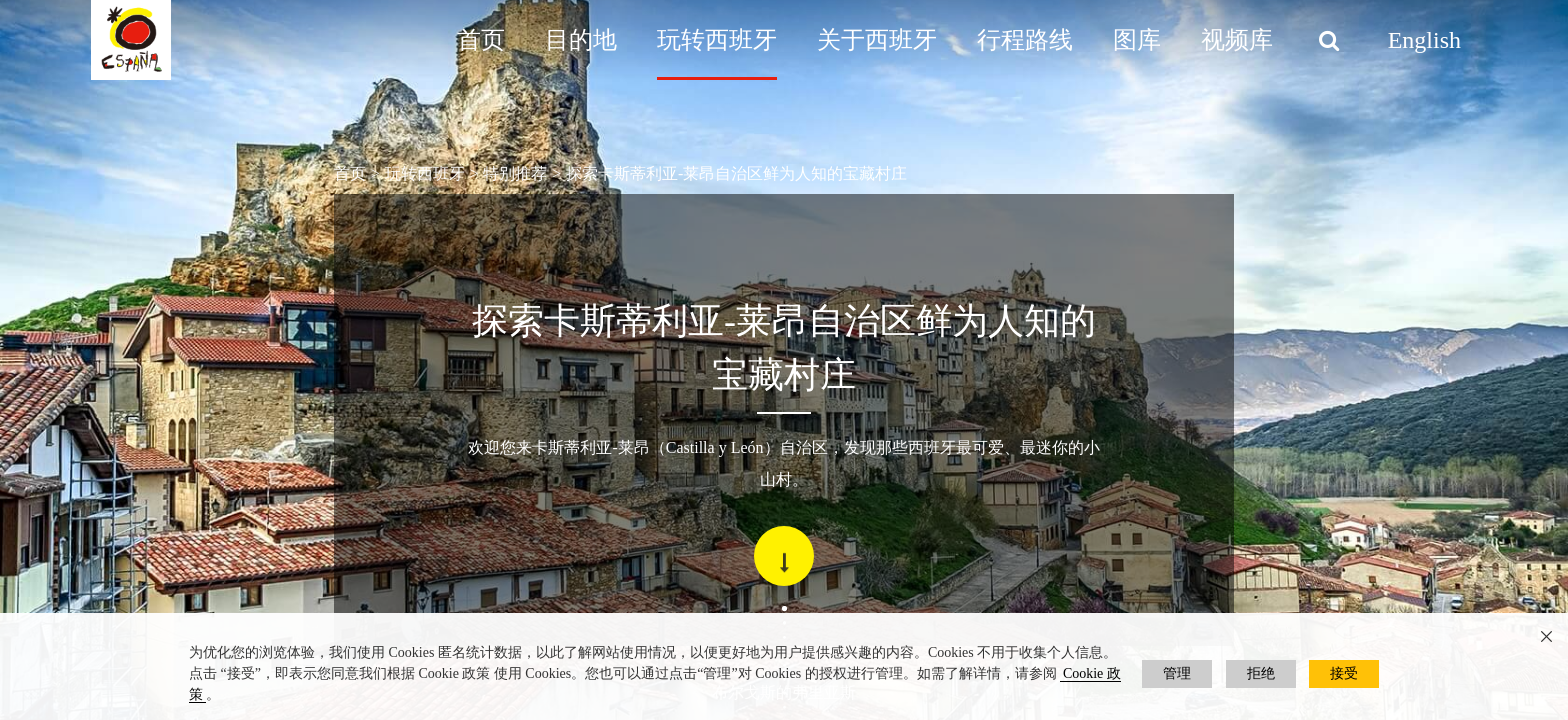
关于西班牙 (877, 40)
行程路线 (1025, 40)
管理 (1177, 673)
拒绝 (1261, 673)
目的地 (581, 40)
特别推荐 (515, 173)
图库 (1137, 40)
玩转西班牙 (717, 40)
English (1424, 40)
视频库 (1237, 40)
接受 (1344, 673)
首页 (481, 40)
